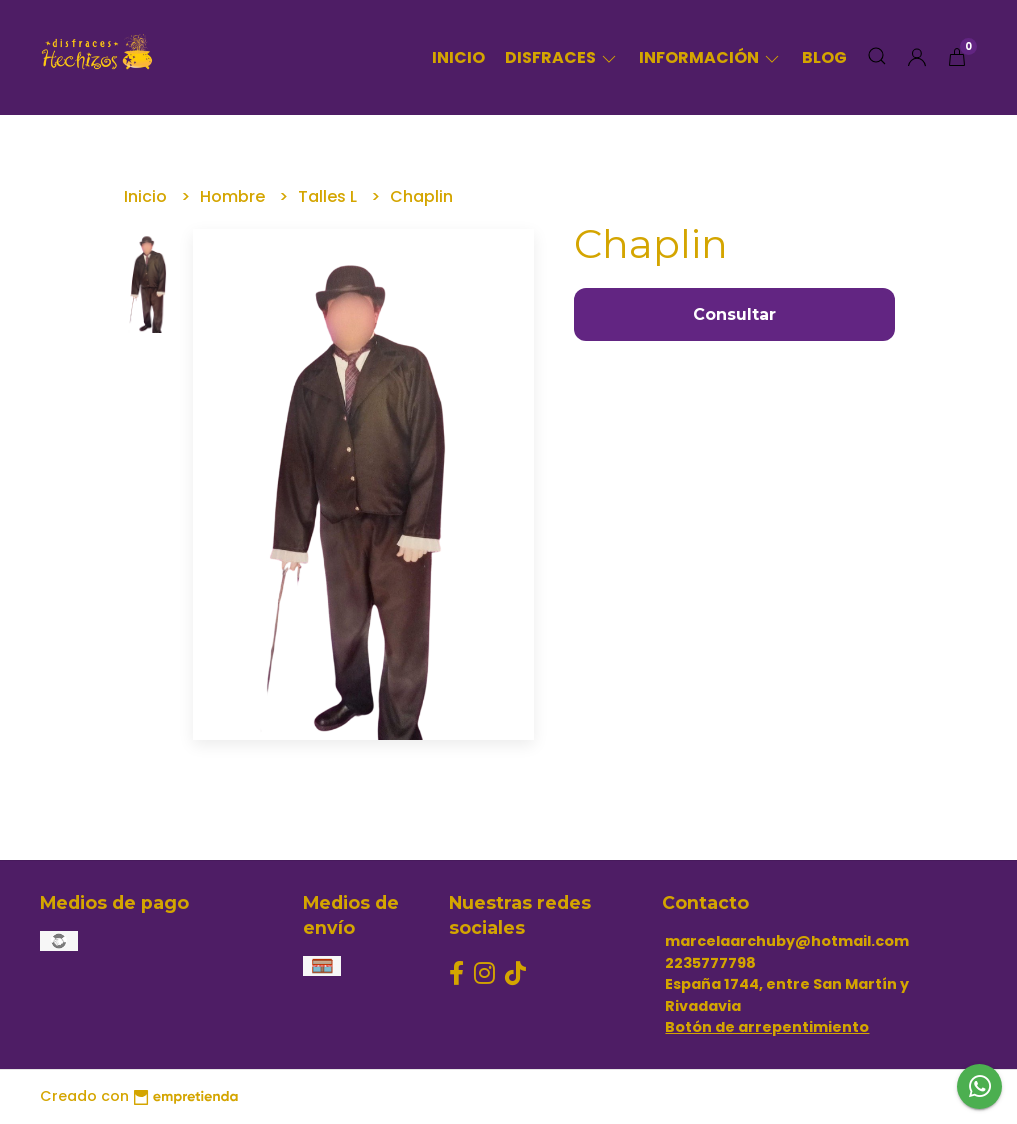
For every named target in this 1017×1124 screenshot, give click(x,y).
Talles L (329, 196)
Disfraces (562, 57)
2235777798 (710, 963)
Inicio (458, 57)
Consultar (734, 314)
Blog (824, 57)
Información (710, 57)
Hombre (234, 196)
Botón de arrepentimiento (767, 1027)
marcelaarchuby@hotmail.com (787, 941)
